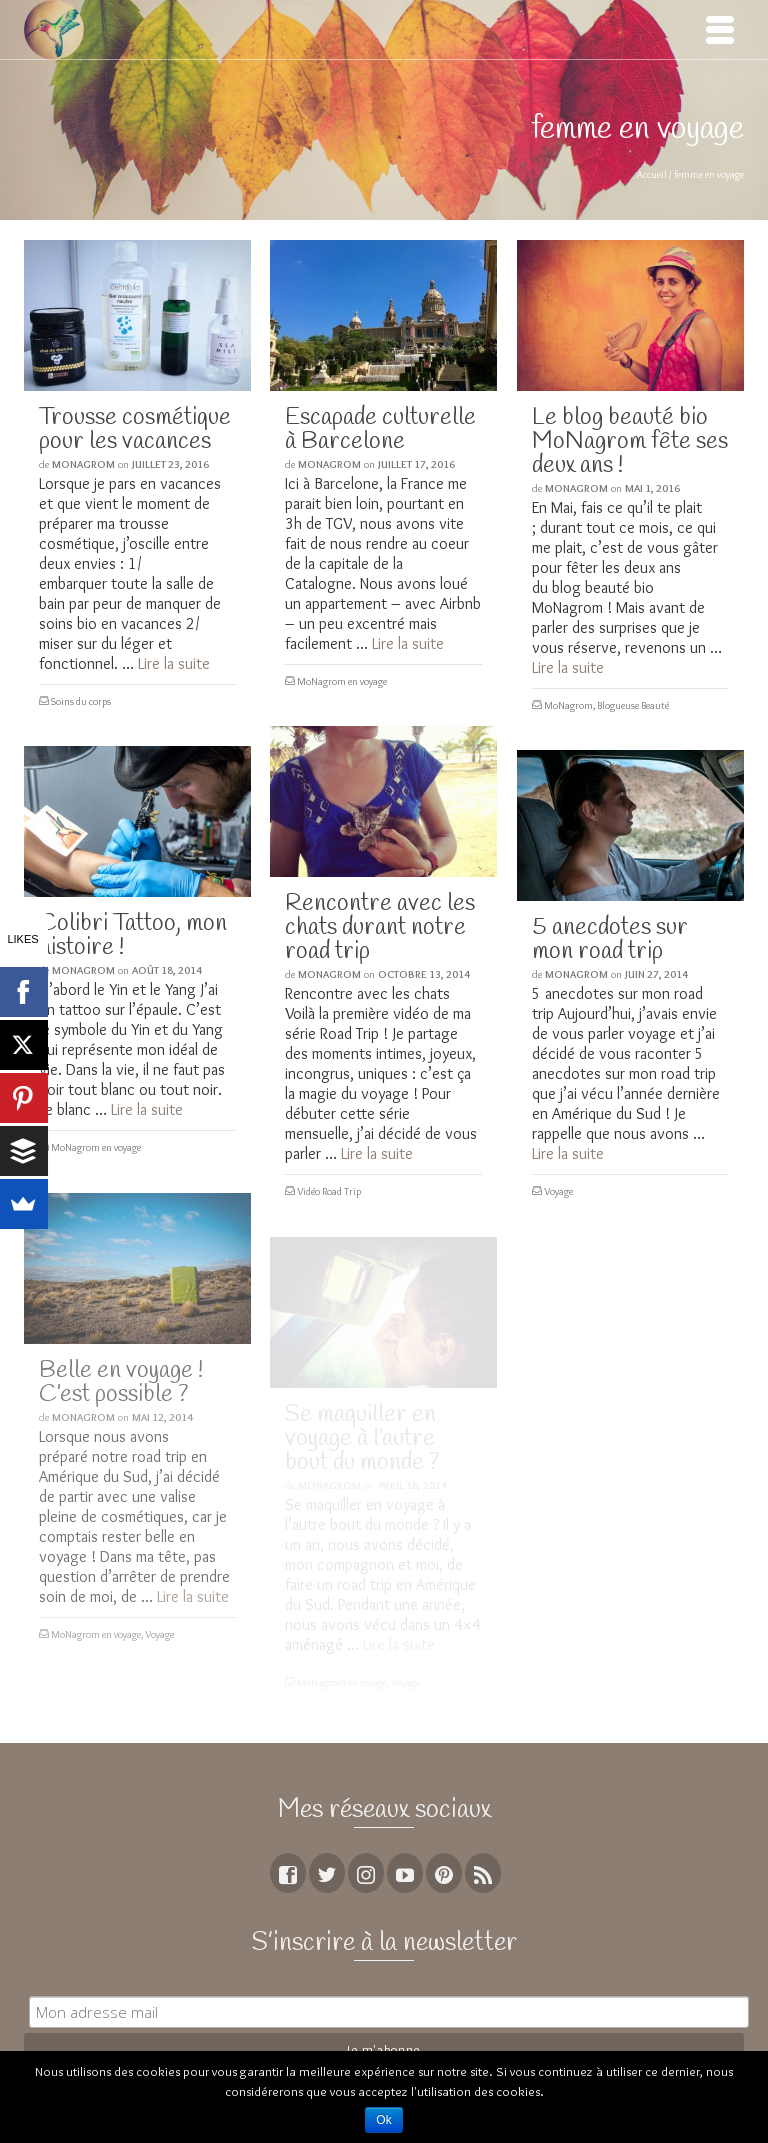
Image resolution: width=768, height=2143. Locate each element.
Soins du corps (81, 701)
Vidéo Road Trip (329, 1191)
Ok (383, 2120)
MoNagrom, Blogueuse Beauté (606, 705)
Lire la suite (174, 663)
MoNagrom (83, 464)
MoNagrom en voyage (342, 681)
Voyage (558, 1191)
